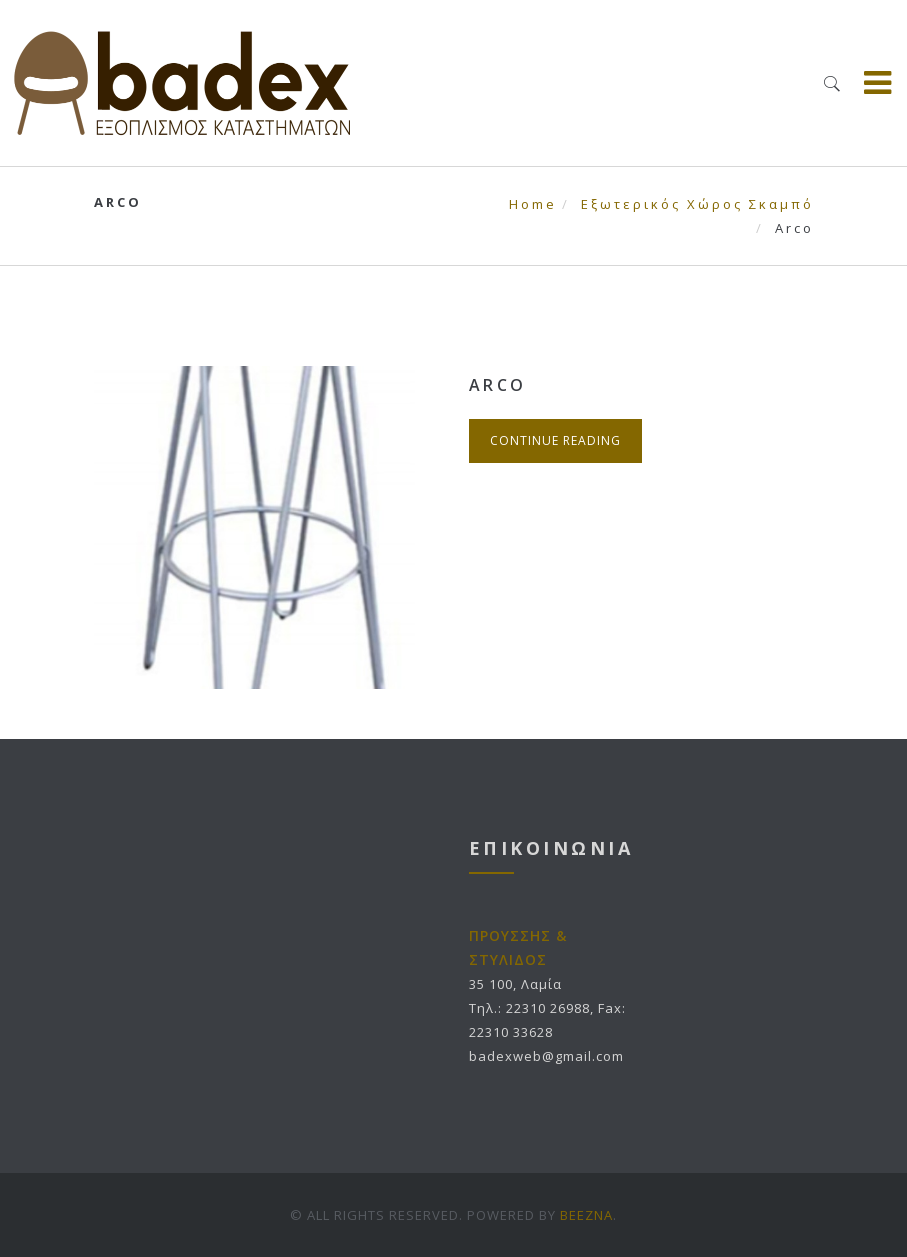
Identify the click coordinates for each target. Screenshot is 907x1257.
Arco (498, 385)
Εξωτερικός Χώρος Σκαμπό (697, 204)
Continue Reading (555, 440)
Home (533, 204)
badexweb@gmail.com (546, 1056)
